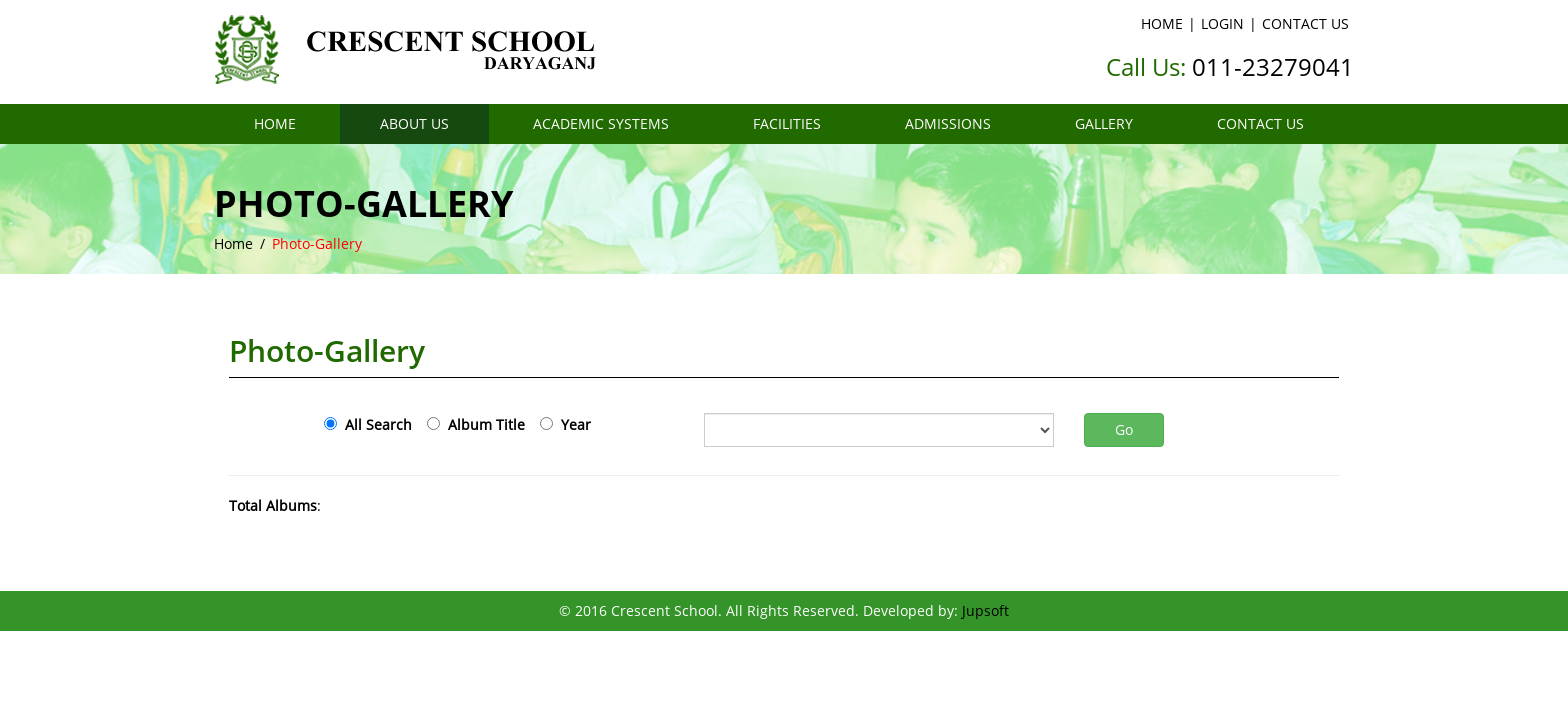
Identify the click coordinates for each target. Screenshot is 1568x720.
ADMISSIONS (948, 123)
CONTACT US (1305, 23)
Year (572, 424)
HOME (1162, 23)
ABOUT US (414, 123)
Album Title (482, 424)
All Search (374, 424)
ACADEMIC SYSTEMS (601, 123)
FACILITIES (787, 123)
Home (233, 243)
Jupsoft (985, 610)
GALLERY (1104, 123)
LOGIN (1222, 23)
